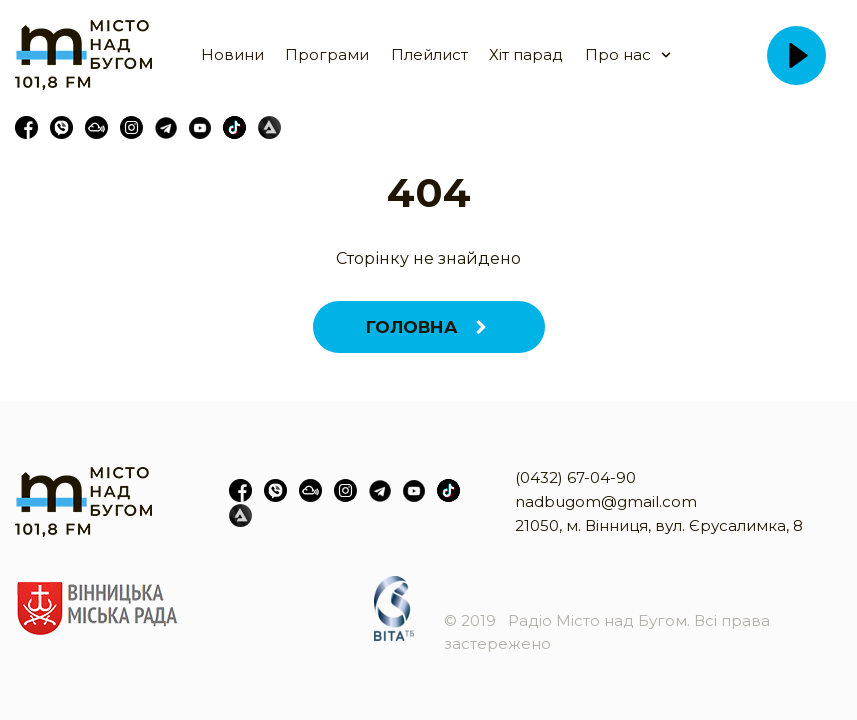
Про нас (618, 54)
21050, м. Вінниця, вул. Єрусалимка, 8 (659, 525)
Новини (232, 54)
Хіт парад (526, 54)
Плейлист (429, 54)
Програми (327, 54)
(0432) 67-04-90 (575, 477)
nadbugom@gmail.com (606, 501)
